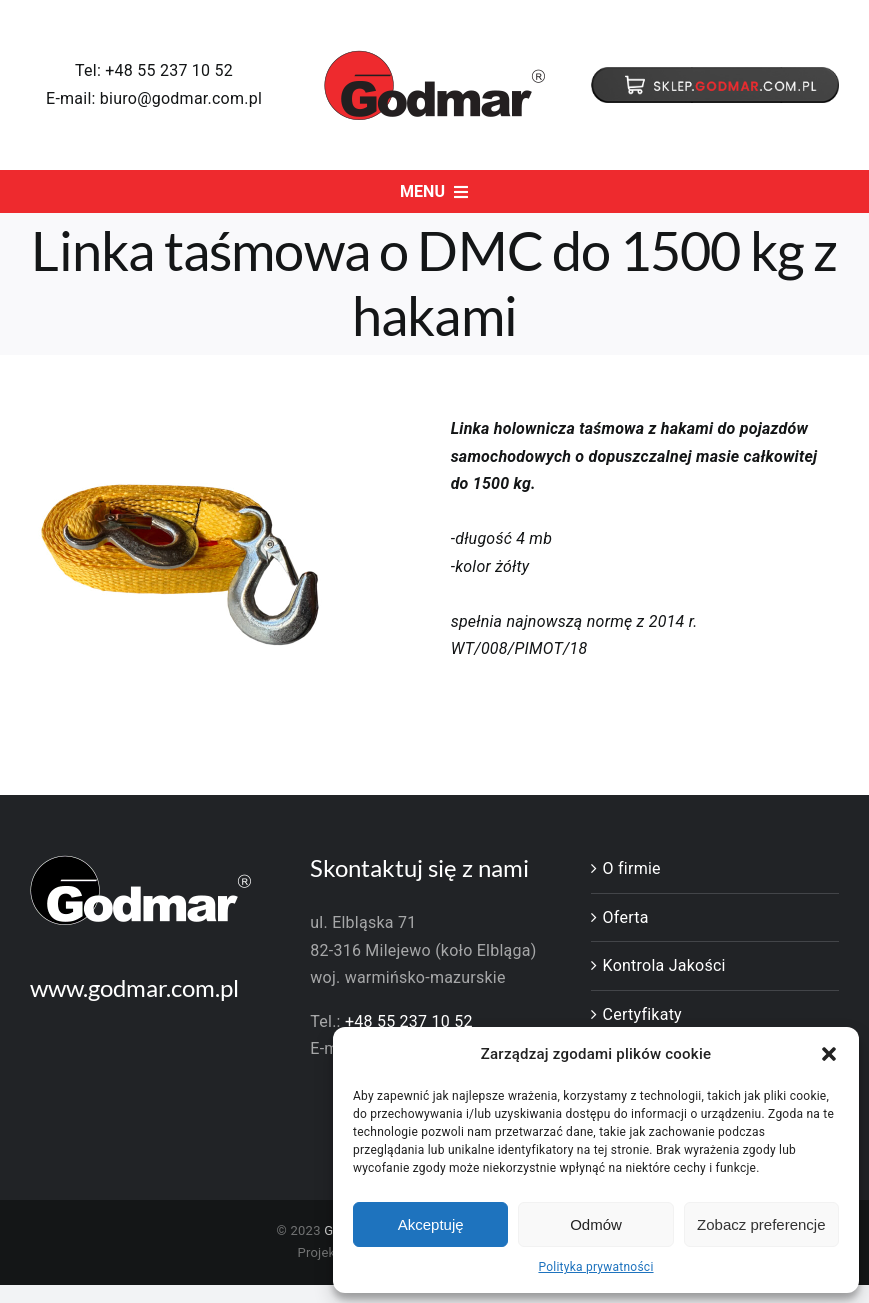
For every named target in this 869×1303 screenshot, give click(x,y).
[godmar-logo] (434, 57)
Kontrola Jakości (664, 965)
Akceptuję (431, 1224)
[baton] (715, 74)
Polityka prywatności (595, 1267)
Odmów (596, 1224)
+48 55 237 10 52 (169, 70)
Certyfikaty (642, 1014)
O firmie (632, 868)
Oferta (626, 917)
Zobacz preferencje (761, 1224)
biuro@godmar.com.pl (181, 98)
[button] (829, 1054)
